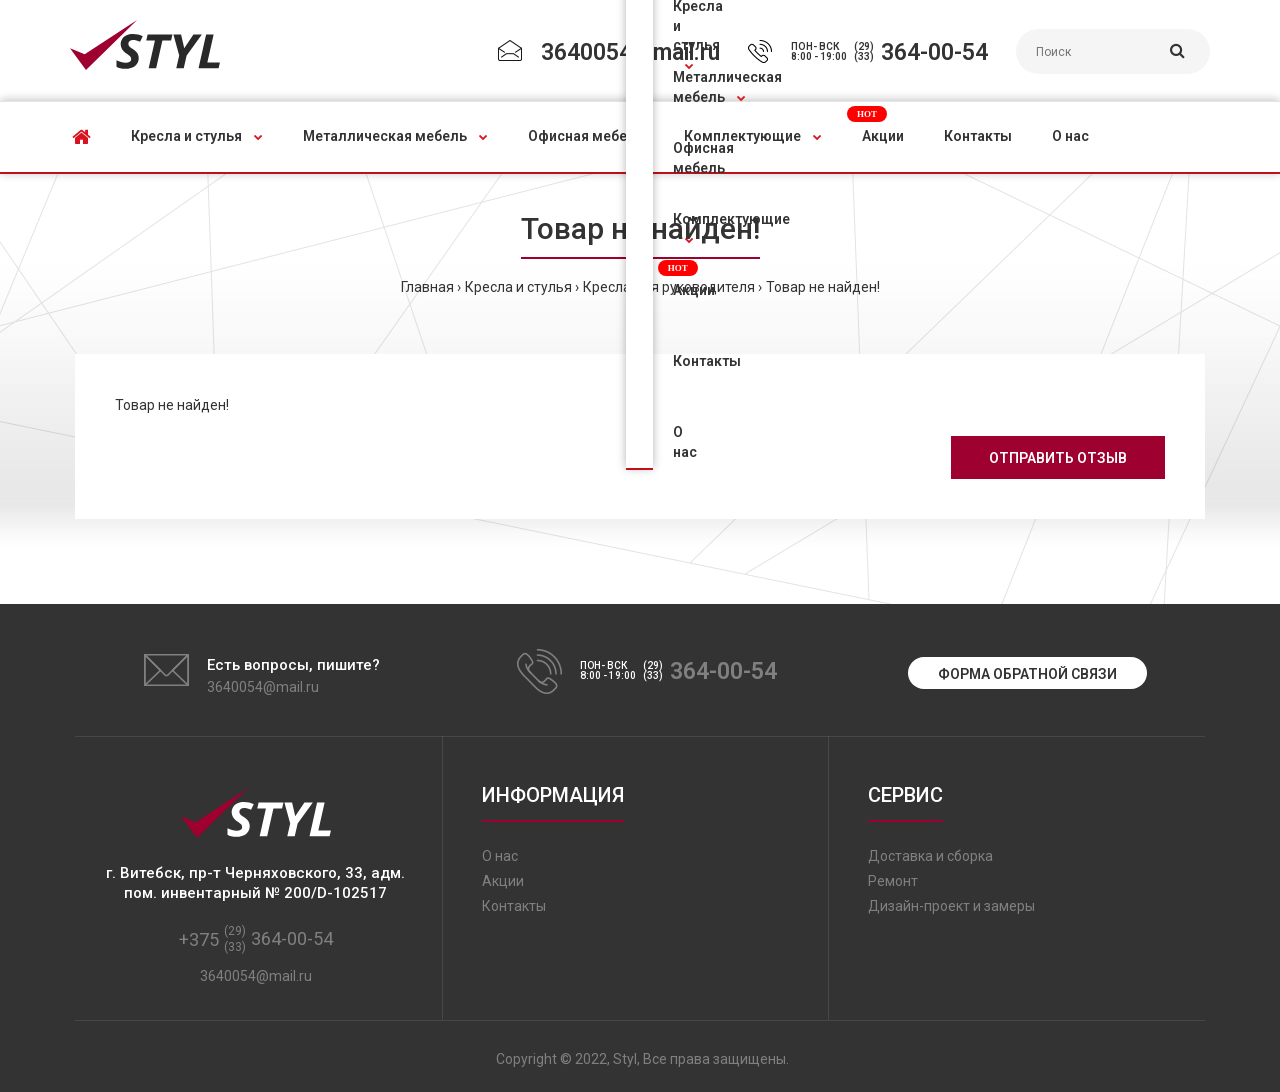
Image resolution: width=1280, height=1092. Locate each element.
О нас (500, 856)
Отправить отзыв (1058, 458)
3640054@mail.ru (630, 52)
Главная (427, 287)
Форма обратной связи (1027, 674)
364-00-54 (934, 52)
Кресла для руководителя (669, 287)
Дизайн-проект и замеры (951, 906)
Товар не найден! (823, 287)
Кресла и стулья (518, 287)
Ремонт (893, 881)
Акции (503, 881)
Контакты (514, 906)
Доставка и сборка (930, 856)
